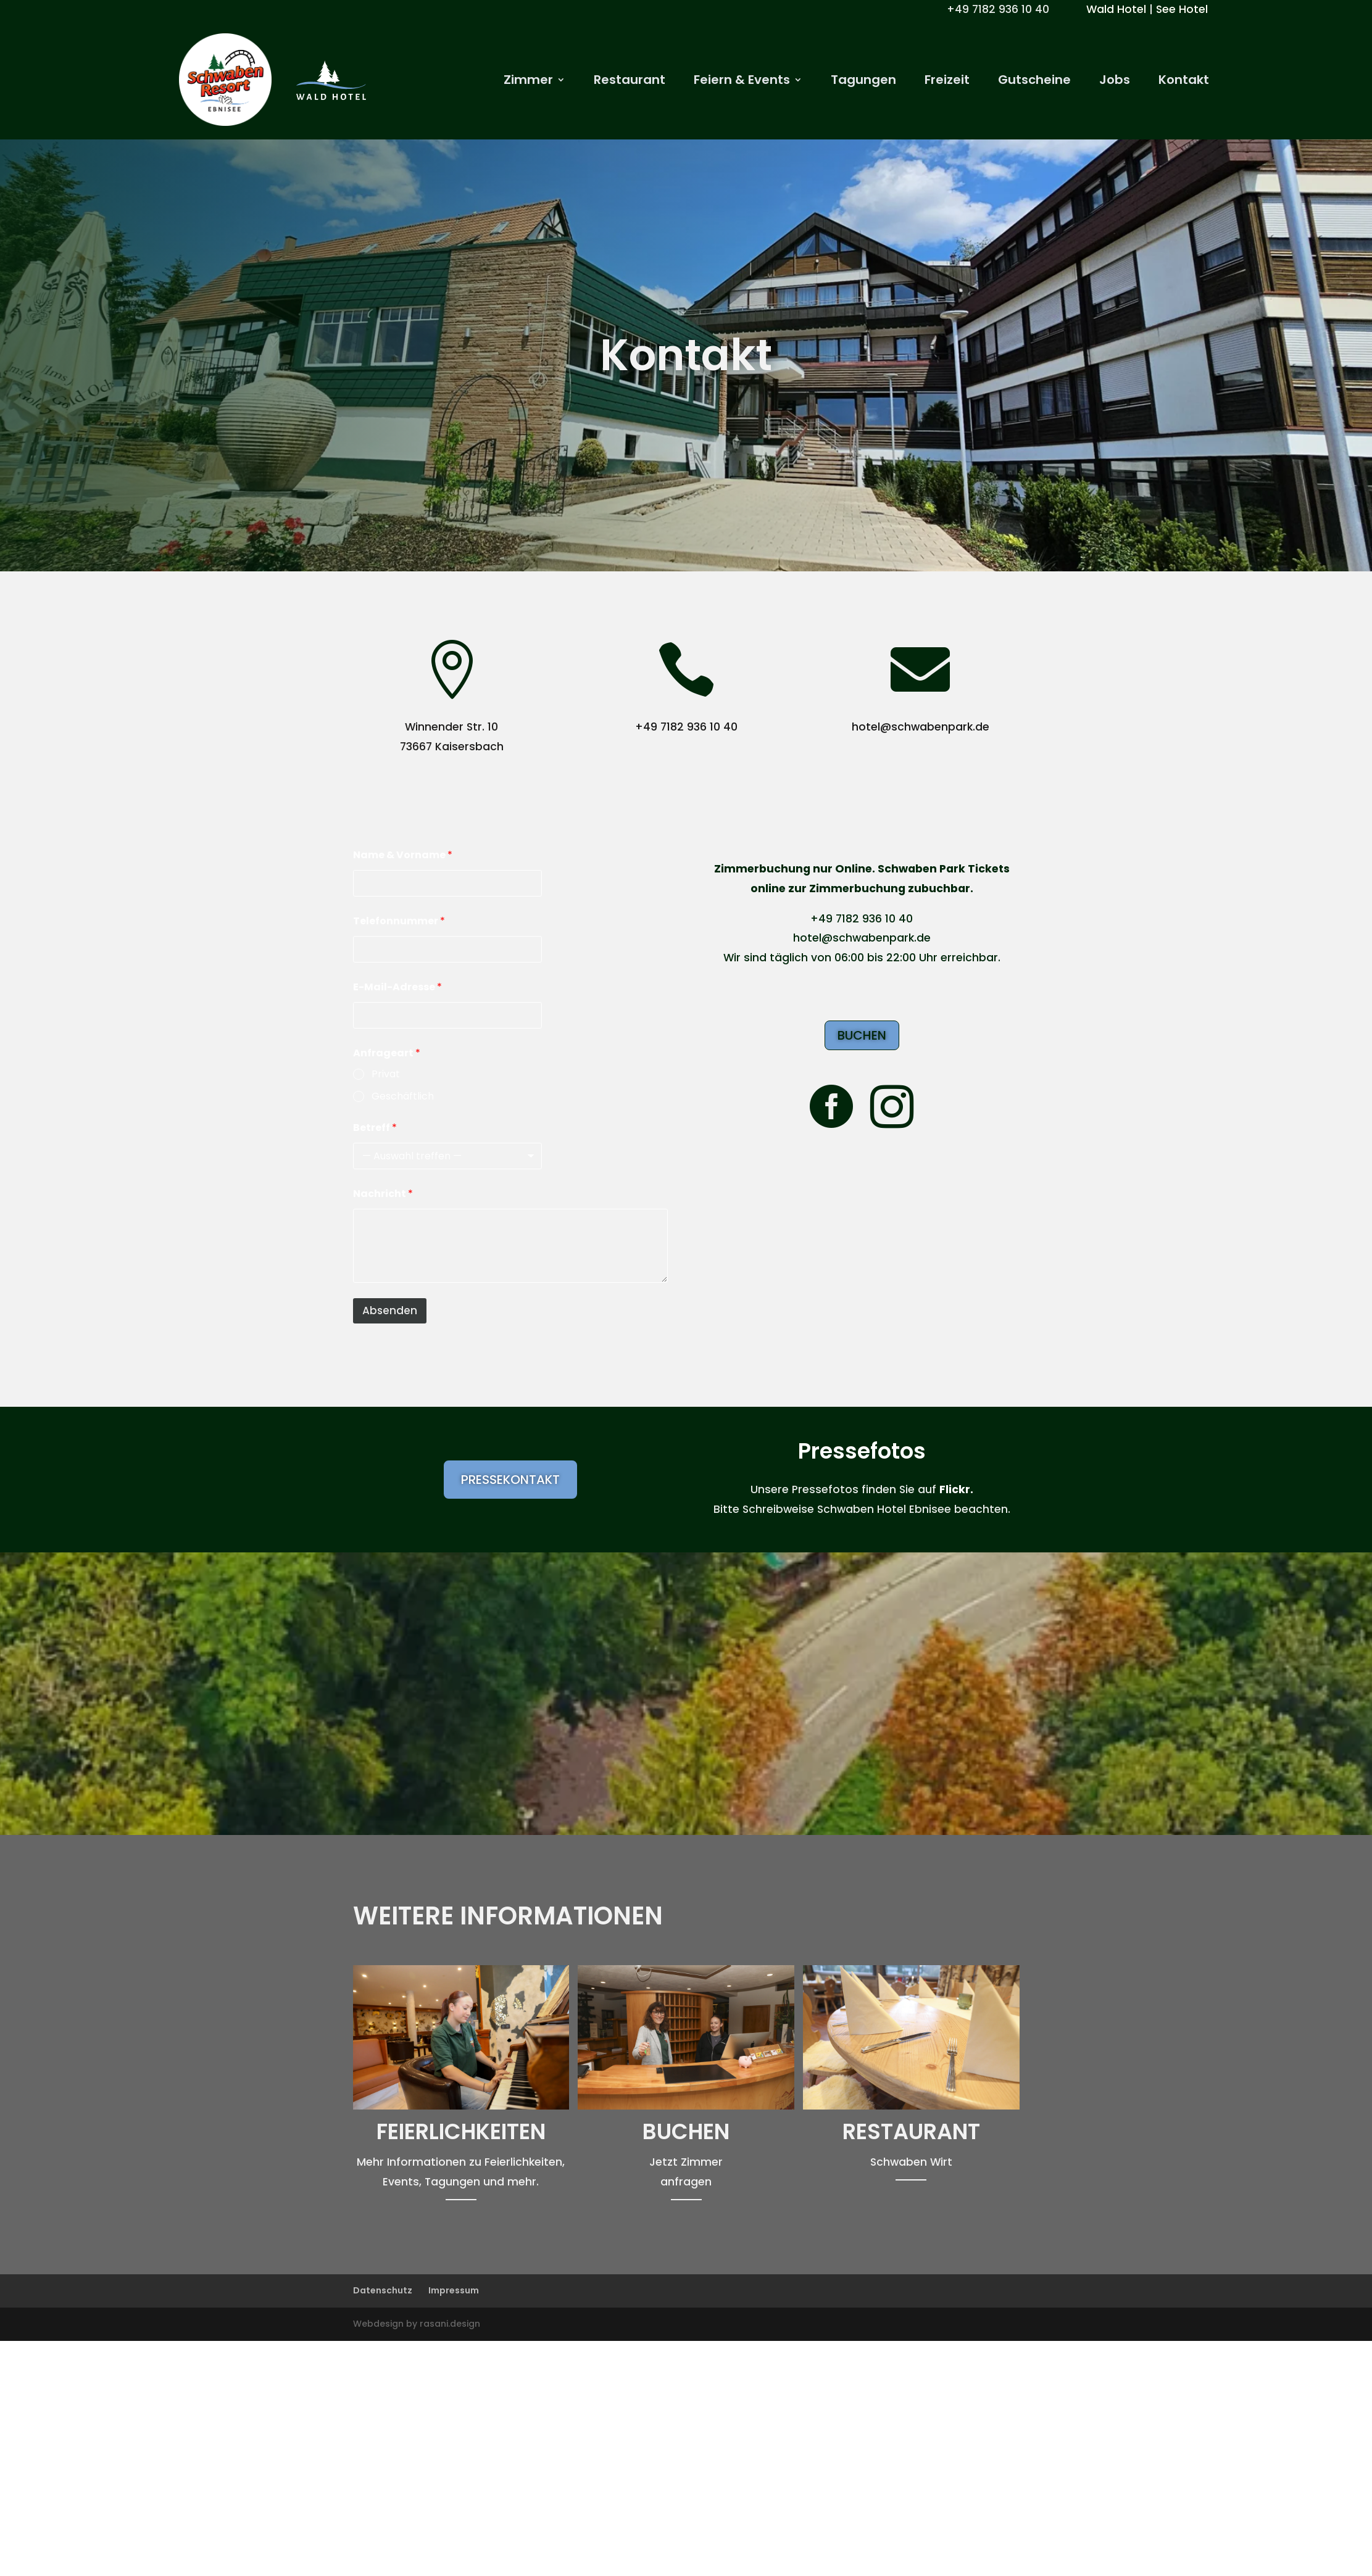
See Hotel (1182, 9)
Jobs (1114, 81)
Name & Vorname (402, 855)
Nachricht (383, 1193)
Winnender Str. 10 (451, 726)
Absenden (389, 1310)
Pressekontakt (510, 1479)
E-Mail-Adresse (397, 987)
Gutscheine (1034, 81)
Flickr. (956, 1489)
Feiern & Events (742, 81)
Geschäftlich (403, 1096)
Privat (386, 1074)
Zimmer (528, 81)
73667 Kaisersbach (452, 746)
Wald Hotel (1116, 9)
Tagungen (863, 81)
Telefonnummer (399, 921)
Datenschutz (382, 2290)
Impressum (453, 2290)
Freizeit (947, 81)
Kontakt (1183, 81)
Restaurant (629, 81)
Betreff (375, 1127)
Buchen (862, 1035)
